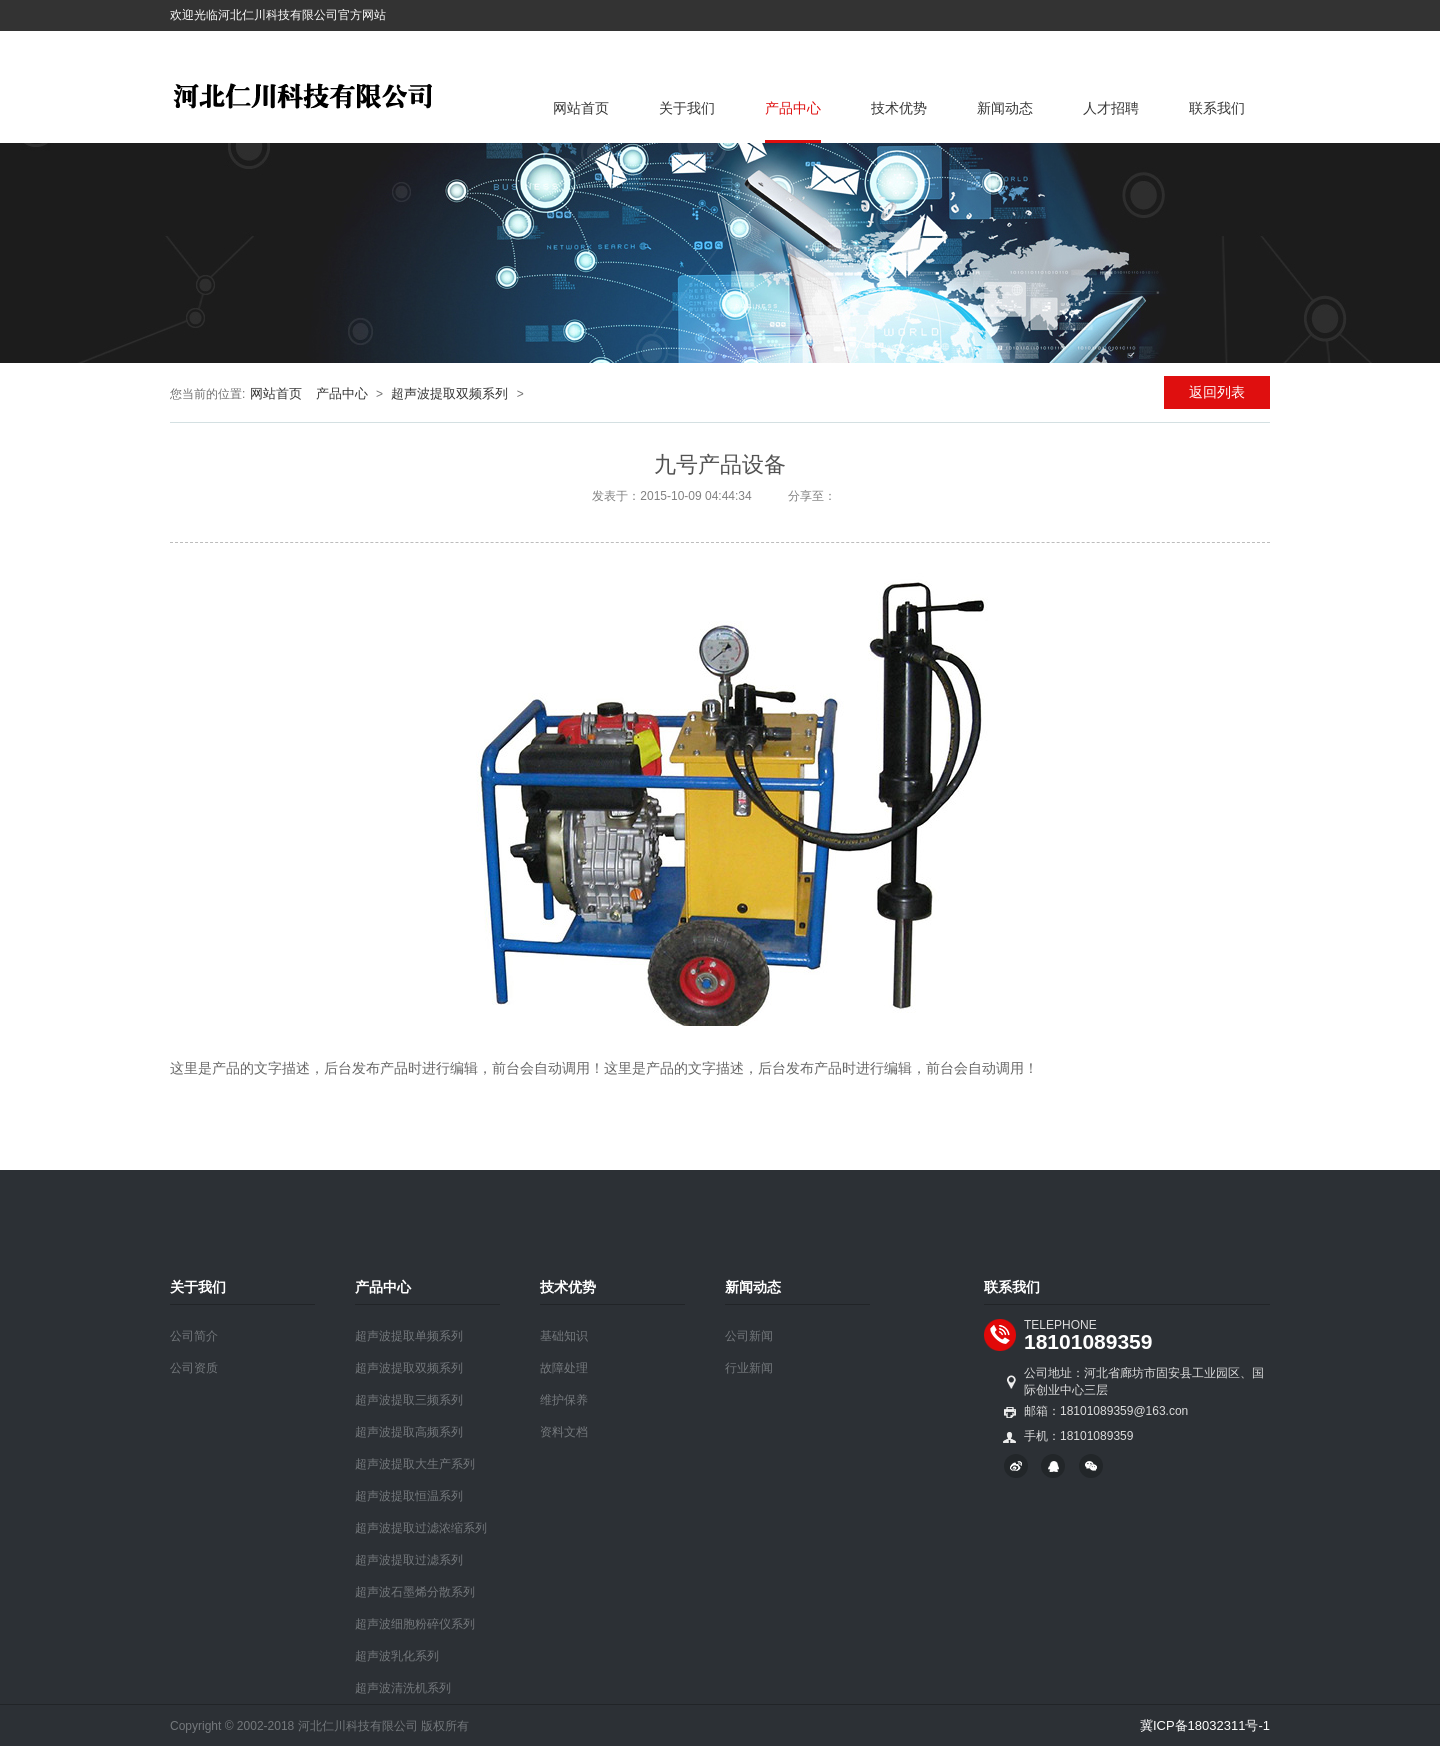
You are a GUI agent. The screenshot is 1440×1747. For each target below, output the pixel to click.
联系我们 (1217, 108)
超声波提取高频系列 (409, 1432)
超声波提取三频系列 (409, 1400)
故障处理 (564, 1368)
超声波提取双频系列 (449, 393)
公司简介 (194, 1336)
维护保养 (564, 1400)
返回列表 (1217, 392)
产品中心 (793, 108)
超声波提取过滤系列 (409, 1560)
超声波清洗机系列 (403, 1688)
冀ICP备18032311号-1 (1205, 1725)
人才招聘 (1111, 108)
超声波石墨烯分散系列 (415, 1592)
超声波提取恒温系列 (409, 1496)
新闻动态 (1005, 108)
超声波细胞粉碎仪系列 (415, 1624)
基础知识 (564, 1336)
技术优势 (899, 108)
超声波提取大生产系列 (415, 1464)
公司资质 (194, 1368)
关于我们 (687, 108)
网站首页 (581, 108)
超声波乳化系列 (397, 1656)
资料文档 (564, 1432)
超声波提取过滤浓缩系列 (421, 1528)
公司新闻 (749, 1336)
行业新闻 (749, 1368)
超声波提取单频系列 (409, 1336)
